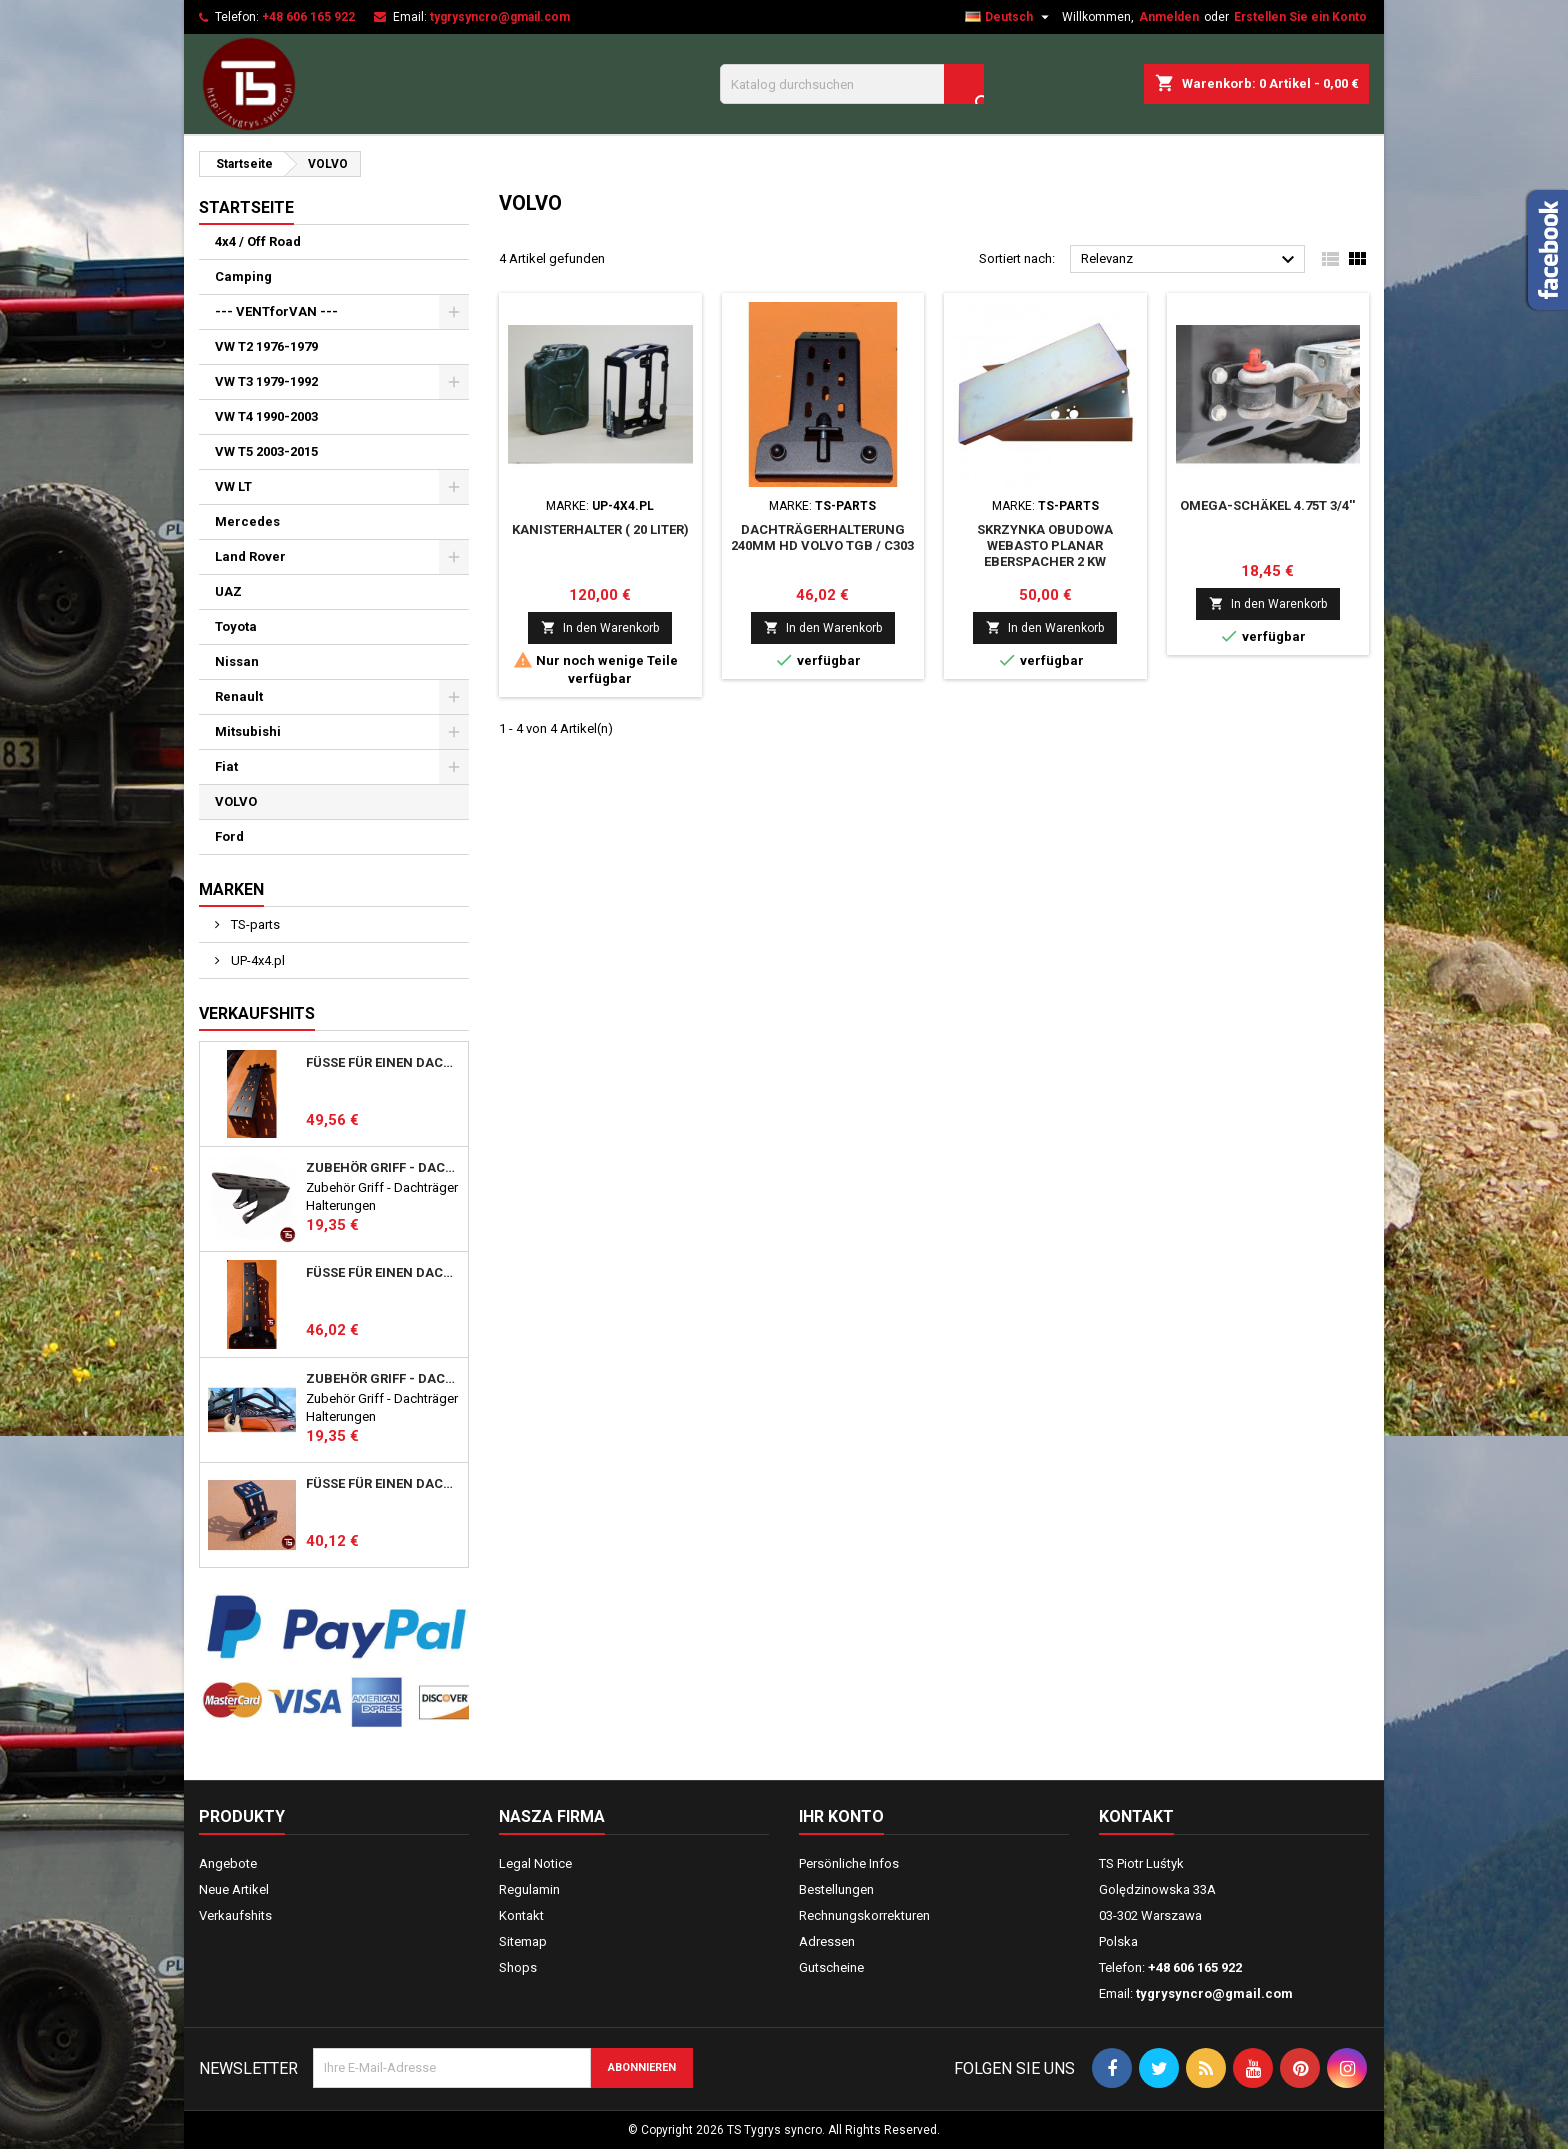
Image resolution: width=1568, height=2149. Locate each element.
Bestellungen (836, 1889)
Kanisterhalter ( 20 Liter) (600, 529)
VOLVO (236, 801)
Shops (518, 1967)
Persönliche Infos (849, 1863)
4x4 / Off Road (258, 241)
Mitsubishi (248, 731)
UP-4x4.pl (256, 960)
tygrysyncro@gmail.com (500, 17)
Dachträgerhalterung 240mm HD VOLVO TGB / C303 (822, 537)
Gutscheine (831, 1967)
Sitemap (523, 1941)
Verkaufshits (257, 1013)
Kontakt (521, 1915)
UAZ (228, 591)
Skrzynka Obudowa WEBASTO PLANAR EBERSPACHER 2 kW (1045, 545)
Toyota (236, 626)
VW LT (233, 486)
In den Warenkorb (600, 627)
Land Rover (250, 556)
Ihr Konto (841, 1816)
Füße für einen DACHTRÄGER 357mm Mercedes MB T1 (383, 1273)
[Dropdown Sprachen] (1009, 17)
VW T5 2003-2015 (266, 451)
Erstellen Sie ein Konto (1300, 17)
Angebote (228, 1863)
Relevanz (1190, 260)
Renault (239, 696)
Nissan (237, 661)
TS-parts (254, 924)
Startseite (246, 207)
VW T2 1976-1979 (266, 346)
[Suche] (852, 84)
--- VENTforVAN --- (276, 311)
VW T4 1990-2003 (266, 416)
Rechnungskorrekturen (864, 1915)
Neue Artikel (234, 1889)
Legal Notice (535, 1863)
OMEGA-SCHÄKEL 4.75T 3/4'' (1267, 505)
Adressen (827, 1941)
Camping (243, 276)
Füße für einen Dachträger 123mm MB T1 (383, 1484)
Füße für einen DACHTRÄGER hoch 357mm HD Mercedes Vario (383, 1063)
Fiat (226, 766)
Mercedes (247, 521)
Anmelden (1169, 17)
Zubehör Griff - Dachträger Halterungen (383, 1168)
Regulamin (529, 1889)
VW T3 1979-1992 (266, 381)
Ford (229, 836)
